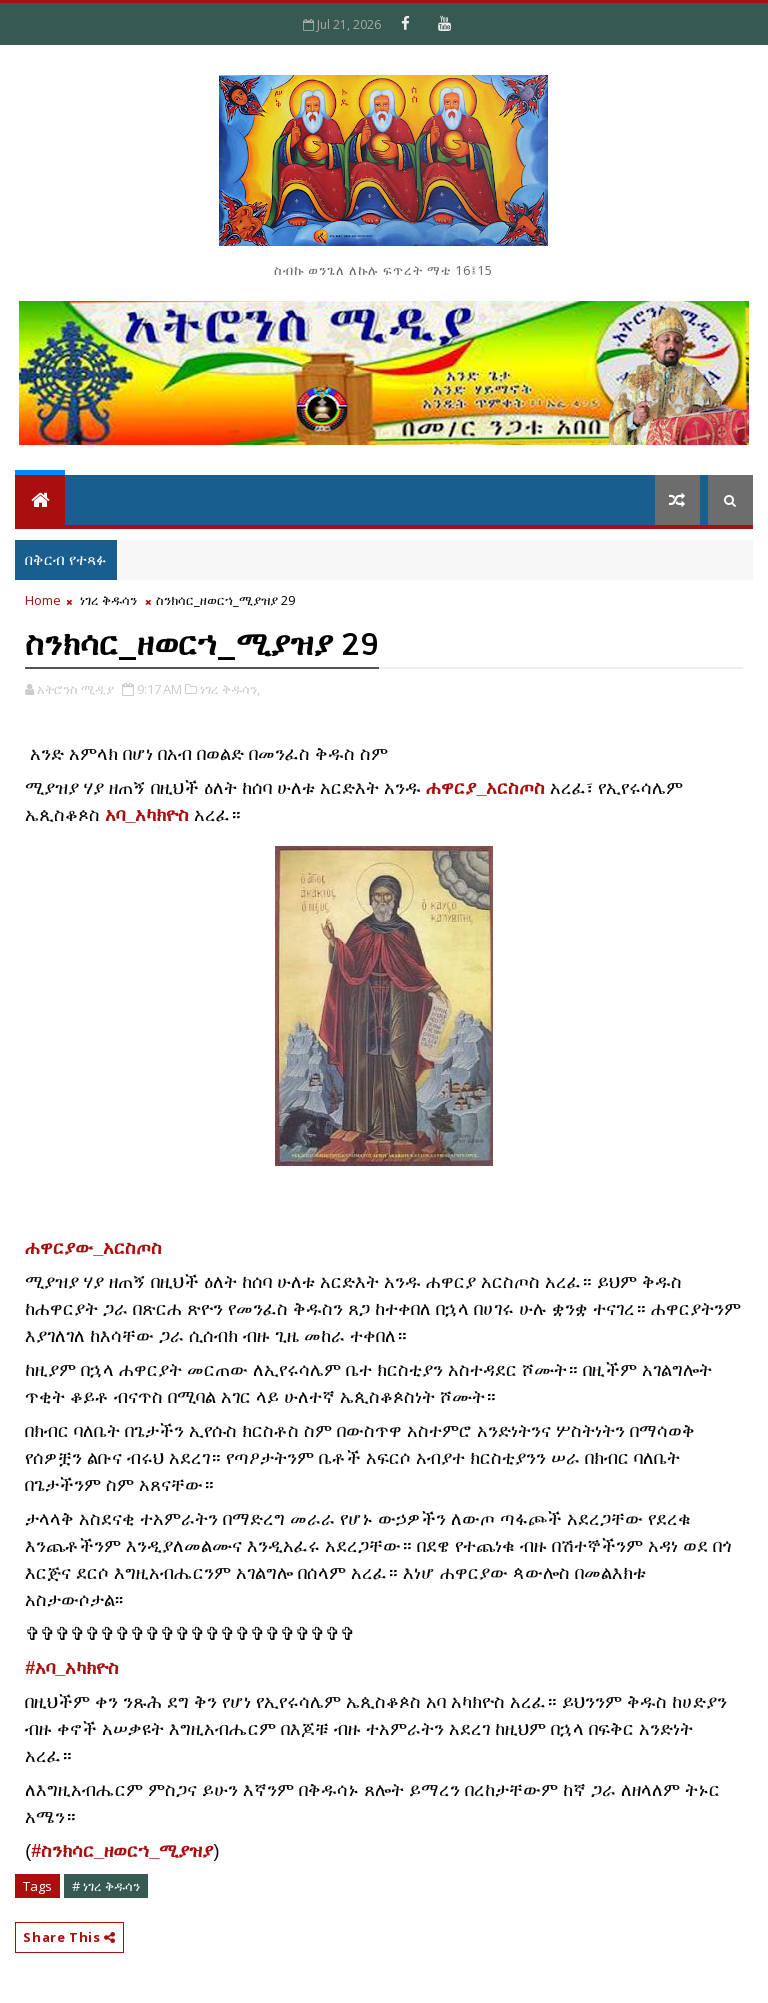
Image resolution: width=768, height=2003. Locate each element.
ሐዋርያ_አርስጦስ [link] (485, 788)
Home (43, 600)
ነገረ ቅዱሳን (108, 600)
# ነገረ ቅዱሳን (106, 1886)
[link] (93, 1249)
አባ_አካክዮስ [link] (147, 815)
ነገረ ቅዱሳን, (230, 689)
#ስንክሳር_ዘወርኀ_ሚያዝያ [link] (122, 1851)
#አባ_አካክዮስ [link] (72, 1668)
